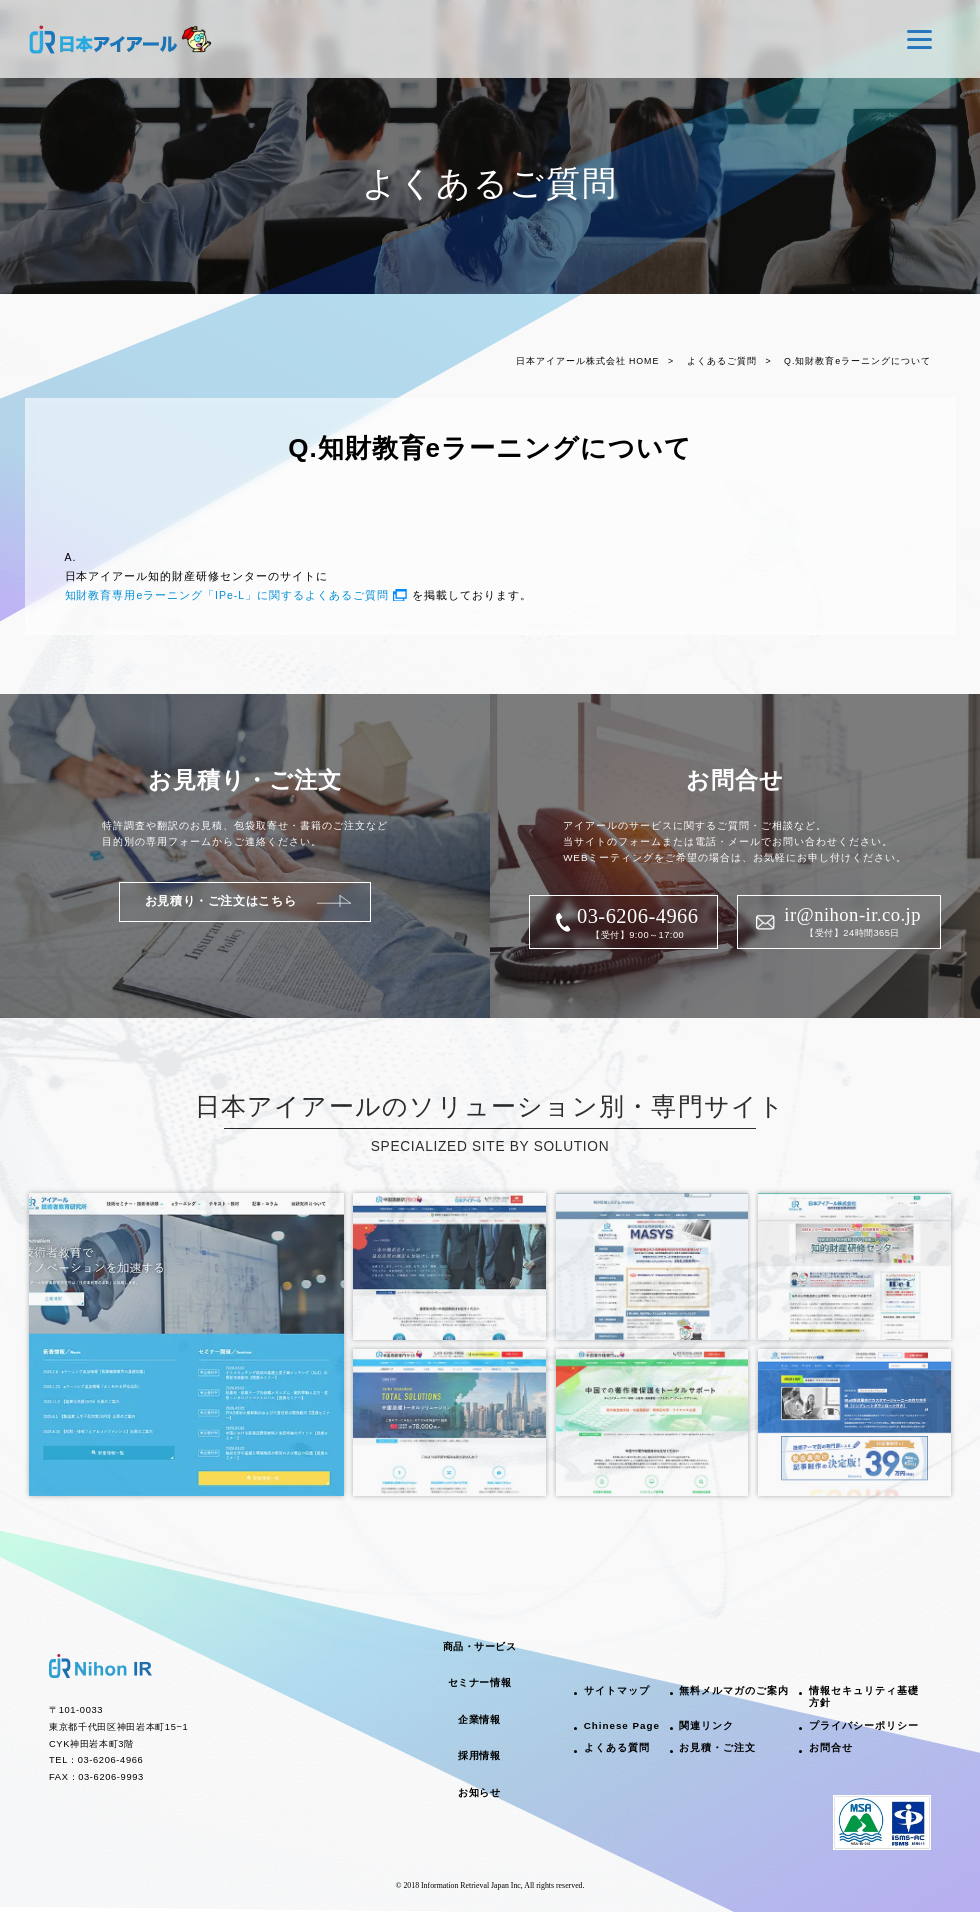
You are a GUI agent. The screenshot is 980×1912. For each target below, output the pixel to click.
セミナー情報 (479, 1682)
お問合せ (831, 1747)
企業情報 (479, 1719)
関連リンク (706, 1725)
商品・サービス (480, 1646)
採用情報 (479, 1755)
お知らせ (479, 1792)
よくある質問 (617, 1747)
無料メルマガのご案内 (734, 1690)
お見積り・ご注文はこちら (220, 901)
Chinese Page (622, 1725)
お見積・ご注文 (717, 1747)
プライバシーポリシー (864, 1725)
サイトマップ (617, 1690)
